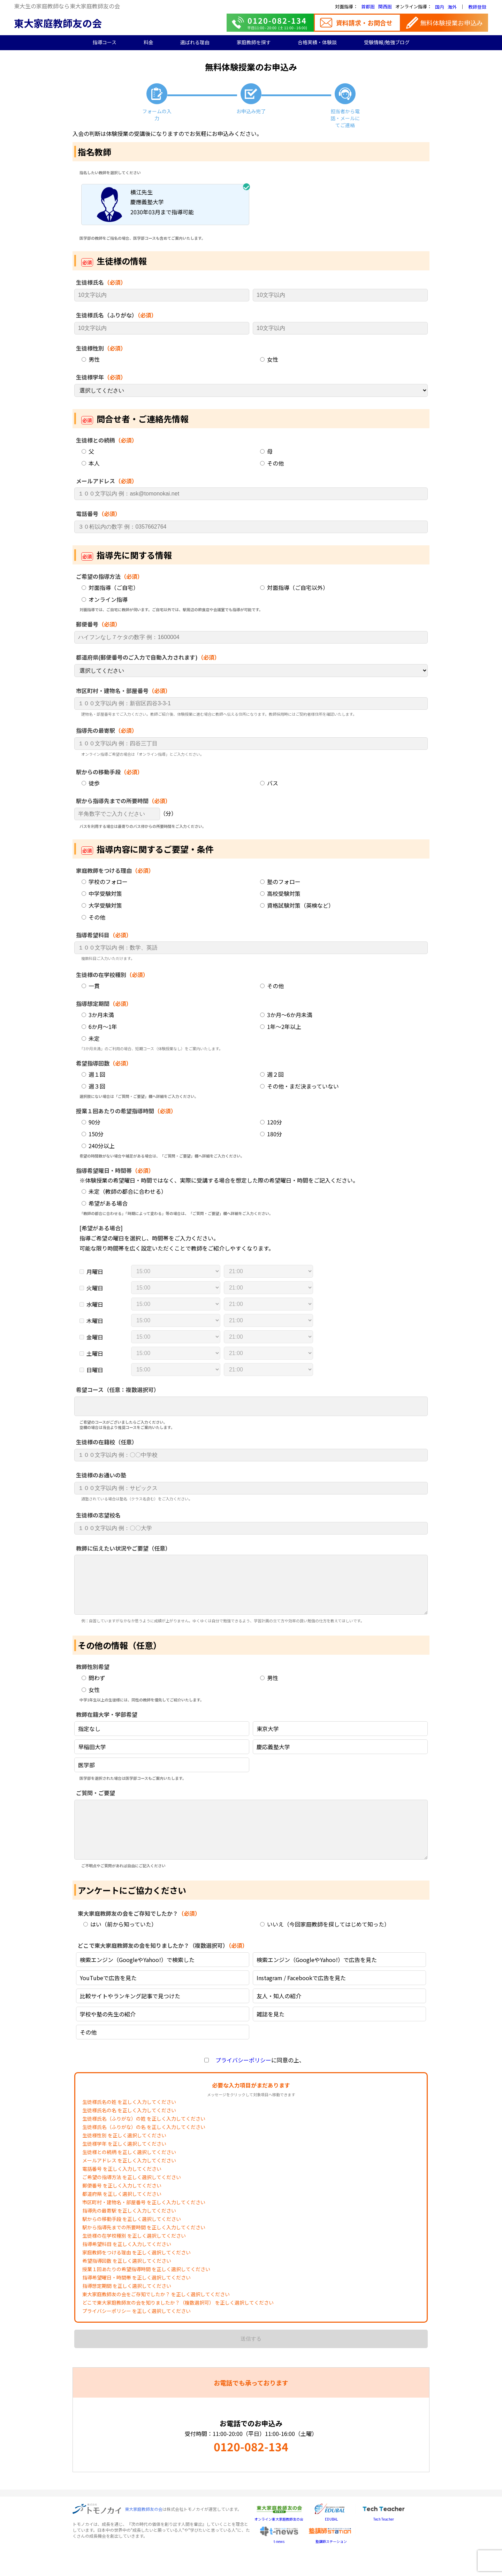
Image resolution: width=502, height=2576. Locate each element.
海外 (452, 6)
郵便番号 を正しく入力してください (121, 2206)
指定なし (89, 1739)
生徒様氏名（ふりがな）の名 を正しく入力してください (143, 2147)
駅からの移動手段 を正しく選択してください (131, 2239)
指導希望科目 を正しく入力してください (126, 2264)
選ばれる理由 (195, 42)
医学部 (86, 1775)
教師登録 (477, 6)
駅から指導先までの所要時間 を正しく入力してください (143, 2248)
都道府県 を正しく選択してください (121, 2214)
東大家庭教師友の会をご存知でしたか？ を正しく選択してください (156, 2315)
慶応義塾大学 (273, 1757)
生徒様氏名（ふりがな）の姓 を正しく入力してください (143, 2139)
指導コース (104, 42)
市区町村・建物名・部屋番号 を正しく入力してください (143, 2223)
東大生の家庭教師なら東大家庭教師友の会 (67, 6)
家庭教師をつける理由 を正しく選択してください (136, 2273)
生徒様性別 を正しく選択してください (124, 2156)
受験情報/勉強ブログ (387, 42)
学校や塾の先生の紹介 (108, 2035)
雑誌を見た (270, 2035)
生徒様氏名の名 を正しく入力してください (129, 2131)
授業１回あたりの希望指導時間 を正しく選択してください (146, 2289)
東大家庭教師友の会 (58, 23)
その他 (88, 2053)
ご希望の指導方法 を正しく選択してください (131, 2197)
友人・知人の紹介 (279, 2017)
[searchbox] (82, 1407)
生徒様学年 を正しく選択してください (124, 2164)
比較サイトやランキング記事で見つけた (130, 2017)
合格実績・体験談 (317, 42)
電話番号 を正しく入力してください (121, 2189)
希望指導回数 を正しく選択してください (126, 2281)
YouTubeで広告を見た (108, 1998)
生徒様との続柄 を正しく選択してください (129, 2172)
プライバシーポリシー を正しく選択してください (136, 2331)
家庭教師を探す (254, 42)
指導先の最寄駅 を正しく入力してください (129, 2231)
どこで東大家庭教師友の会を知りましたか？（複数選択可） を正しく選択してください (178, 2323)
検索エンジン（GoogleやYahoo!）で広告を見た (317, 1980)
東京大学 (268, 1739)
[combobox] (251, 1406)
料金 (148, 42)
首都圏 (368, 6)
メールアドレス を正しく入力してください (129, 2181)
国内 (439, 6)
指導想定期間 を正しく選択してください (126, 2306)
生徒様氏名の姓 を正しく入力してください (129, 2122)
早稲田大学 (92, 1757)
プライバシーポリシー (240, 2081)
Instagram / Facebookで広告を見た (301, 1998)
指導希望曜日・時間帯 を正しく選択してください (136, 2298)
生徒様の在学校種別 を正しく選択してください (134, 2256)
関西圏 (385, 6)
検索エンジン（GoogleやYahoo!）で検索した (137, 1980)
